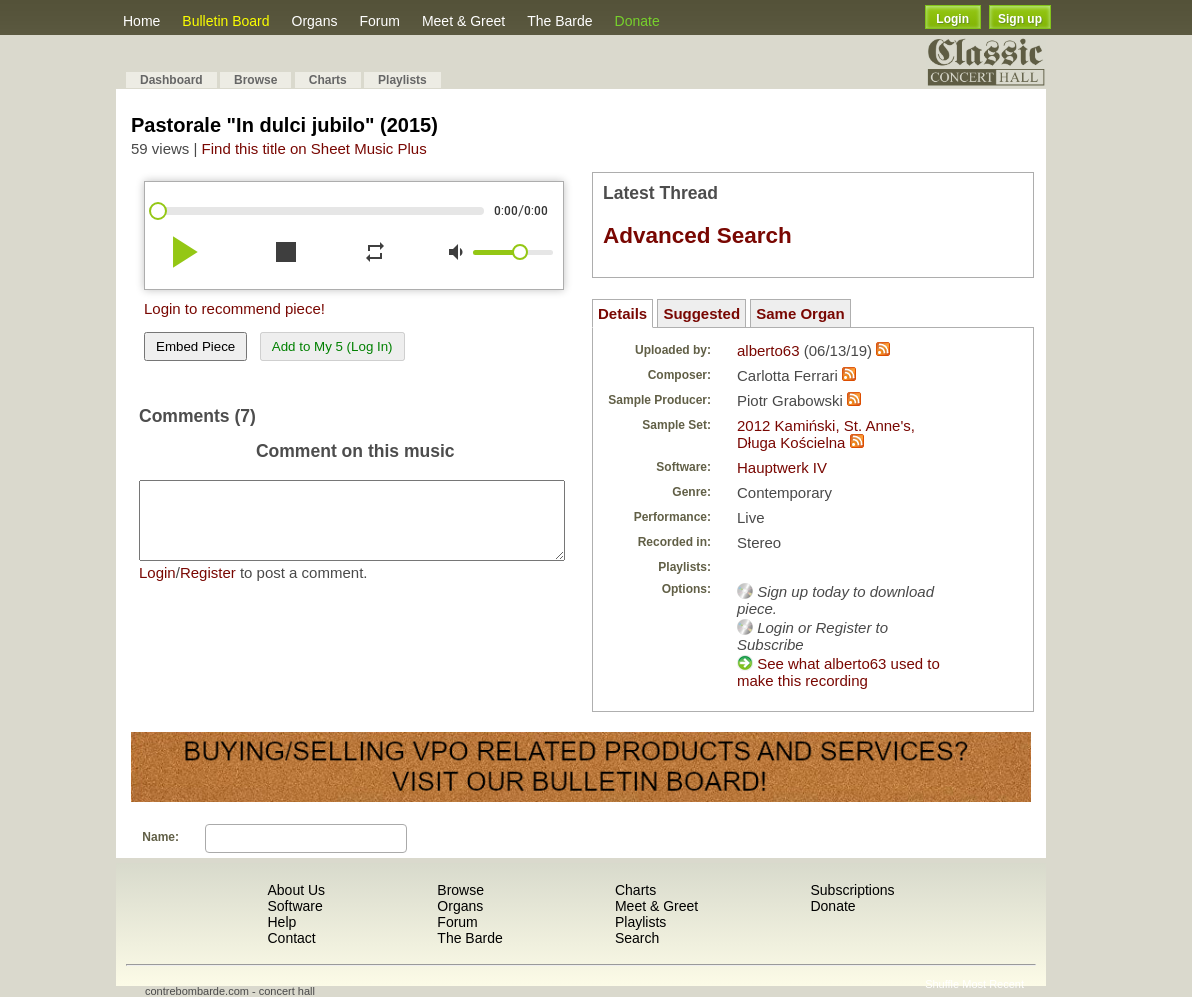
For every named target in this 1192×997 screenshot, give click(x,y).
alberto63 (768, 350)
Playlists (402, 80)
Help (281, 922)
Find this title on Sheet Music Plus (314, 148)
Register (208, 587)
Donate (637, 21)
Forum (379, 21)
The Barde (559, 21)
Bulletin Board (225, 21)
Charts (328, 80)
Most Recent (993, 984)
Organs (315, 21)
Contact (291, 938)
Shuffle (942, 984)
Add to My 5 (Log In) (332, 346)
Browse (255, 80)
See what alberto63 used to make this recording (838, 672)
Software (294, 906)
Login (952, 19)
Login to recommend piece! (234, 308)
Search (637, 938)
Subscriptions (852, 890)
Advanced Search (697, 235)
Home (141, 21)
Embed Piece (195, 346)
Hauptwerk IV (782, 467)
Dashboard (171, 80)
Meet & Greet (463, 21)
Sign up (1020, 19)
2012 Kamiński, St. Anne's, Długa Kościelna (826, 434)
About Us (296, 890)
